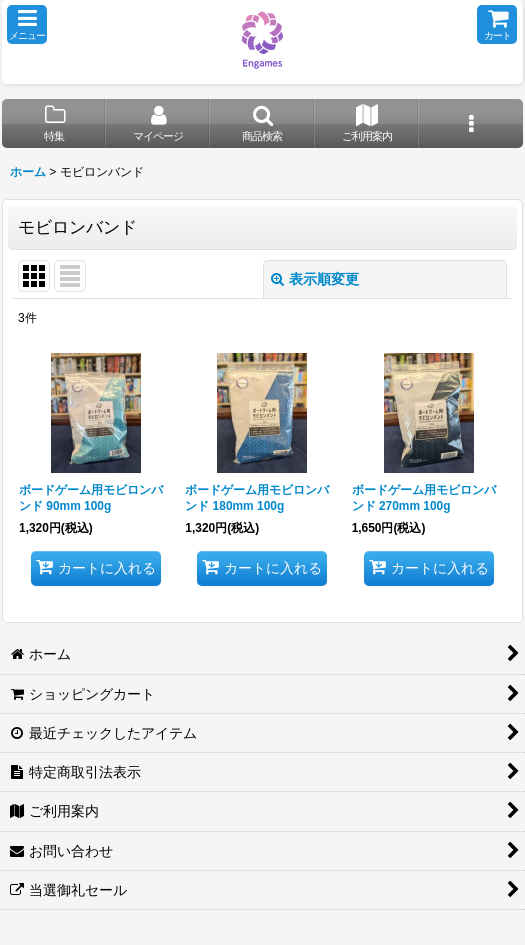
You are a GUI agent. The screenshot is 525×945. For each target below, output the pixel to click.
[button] (27, 24)
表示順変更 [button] (315, 279)
